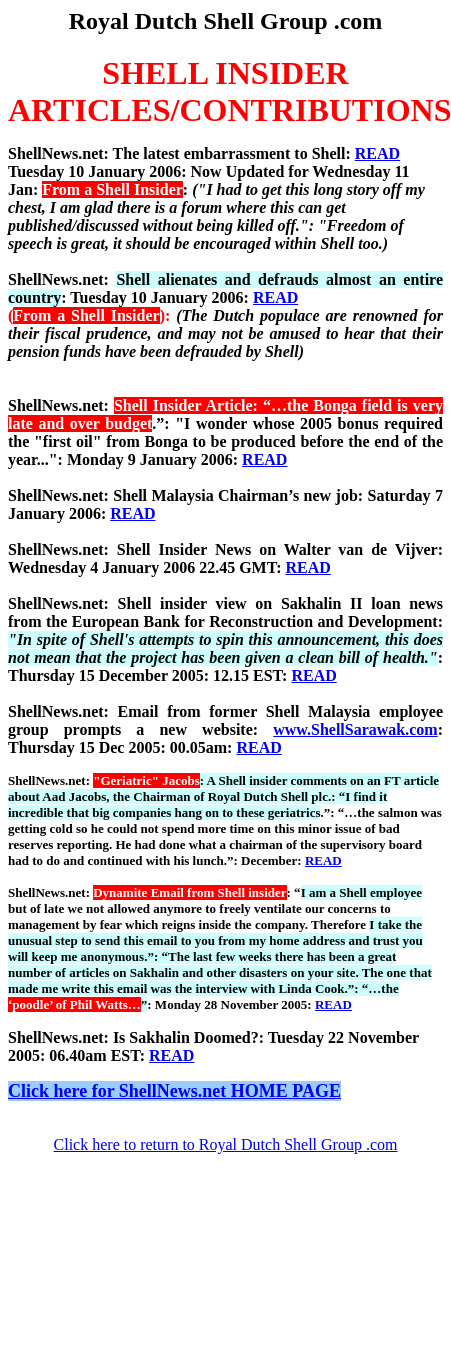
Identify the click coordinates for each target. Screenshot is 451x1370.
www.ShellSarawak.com (355, 729)
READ (377, 153)
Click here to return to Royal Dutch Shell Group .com (226, 1144)
